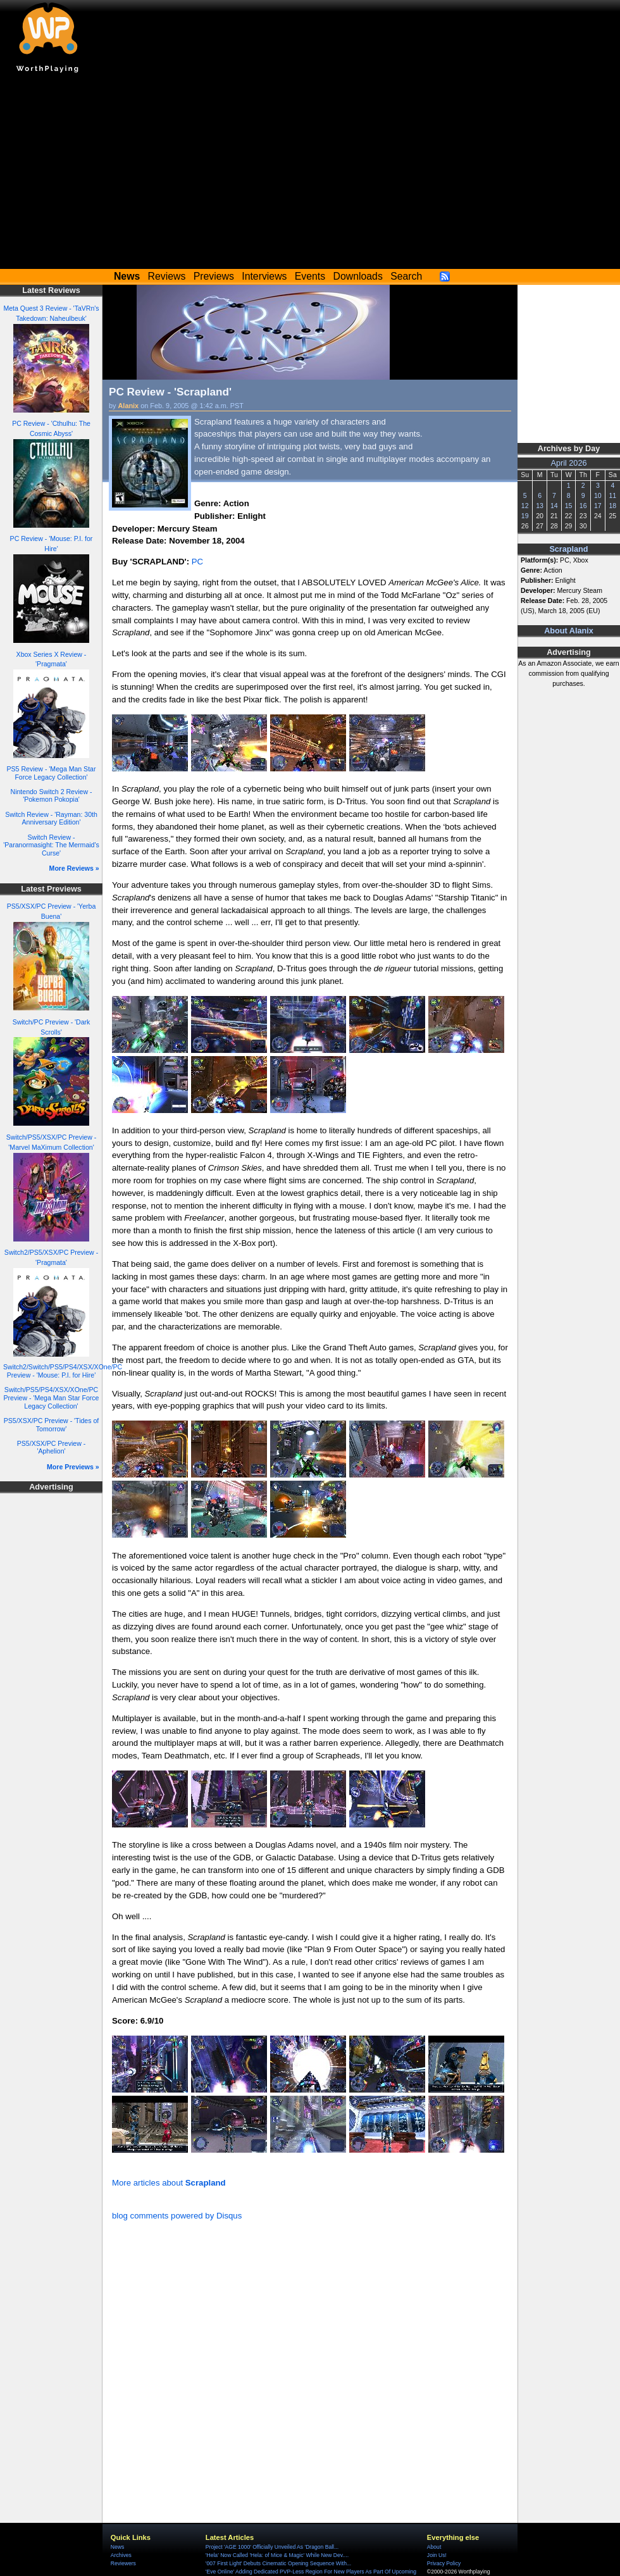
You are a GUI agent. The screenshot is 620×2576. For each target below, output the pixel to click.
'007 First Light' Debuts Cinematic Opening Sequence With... (278, 2563)
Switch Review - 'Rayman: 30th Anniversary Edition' (51, 818)
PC (197, 561)
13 (539, 505)
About (434, 2547)
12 (525, 505)
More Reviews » (74, 868)
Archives (121, 2555)
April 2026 (569, 463)
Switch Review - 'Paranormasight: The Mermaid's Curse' (51, 845)
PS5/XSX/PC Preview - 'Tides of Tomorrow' (51, 1425)
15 (569, 505)
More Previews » (73, 1467)
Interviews (264, 276)
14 (554, 505)
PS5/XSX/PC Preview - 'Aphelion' (51, 1447)
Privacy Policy (444, 2563)
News (117, 2547)
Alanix (128, 405)
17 (598, 505)
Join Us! (437, 2555)
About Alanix (568, 630)
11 (612, 495)
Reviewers (123, 2563)
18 (612, 505)
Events (310, 276)
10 (598, 495)
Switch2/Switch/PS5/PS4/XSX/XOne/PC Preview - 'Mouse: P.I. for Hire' (62, 1371)
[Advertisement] (310, 174)
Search (406, 276)
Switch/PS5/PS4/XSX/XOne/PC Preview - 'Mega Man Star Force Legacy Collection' (51, 1397)
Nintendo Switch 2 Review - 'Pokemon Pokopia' (51, 796)
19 (525, 516)
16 (583, 505)
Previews (214, 276)
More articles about (169, 2182)
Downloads (358, 276)
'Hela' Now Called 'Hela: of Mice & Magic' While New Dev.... (277, 2555)
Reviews (167, 276)
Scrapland (568, 549)
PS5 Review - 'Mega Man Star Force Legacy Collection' (51, 773)
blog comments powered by (177, 2215)
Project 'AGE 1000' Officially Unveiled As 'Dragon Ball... (272, 2547)
